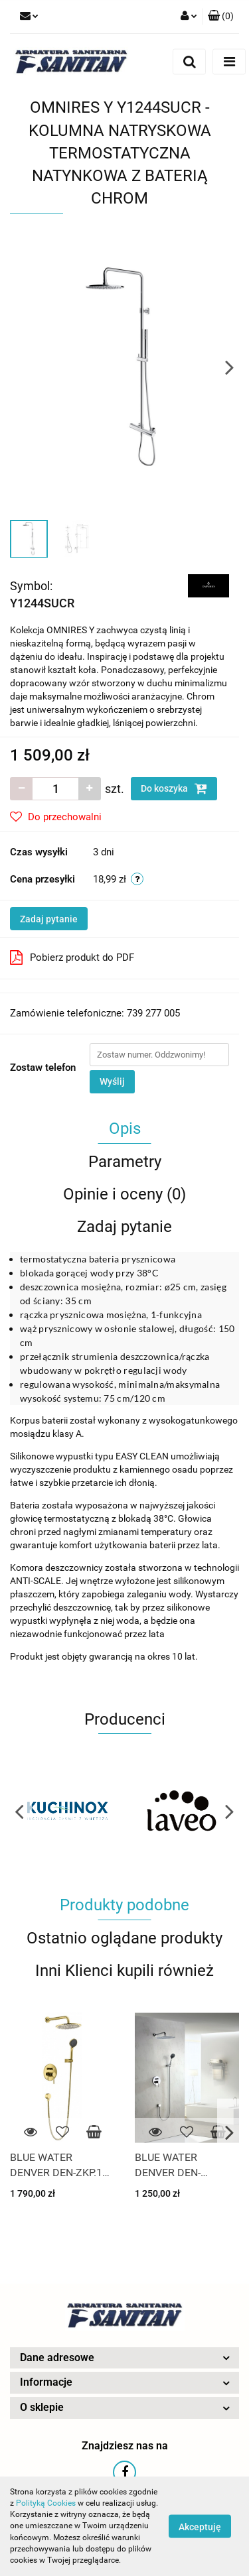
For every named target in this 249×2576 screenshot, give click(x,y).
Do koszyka (174, 788)
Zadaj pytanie (49, 919)
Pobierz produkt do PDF (72, 957)
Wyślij (112, 1081)
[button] (221, 16)
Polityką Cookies (46, 2503)
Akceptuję (200, 2527)
